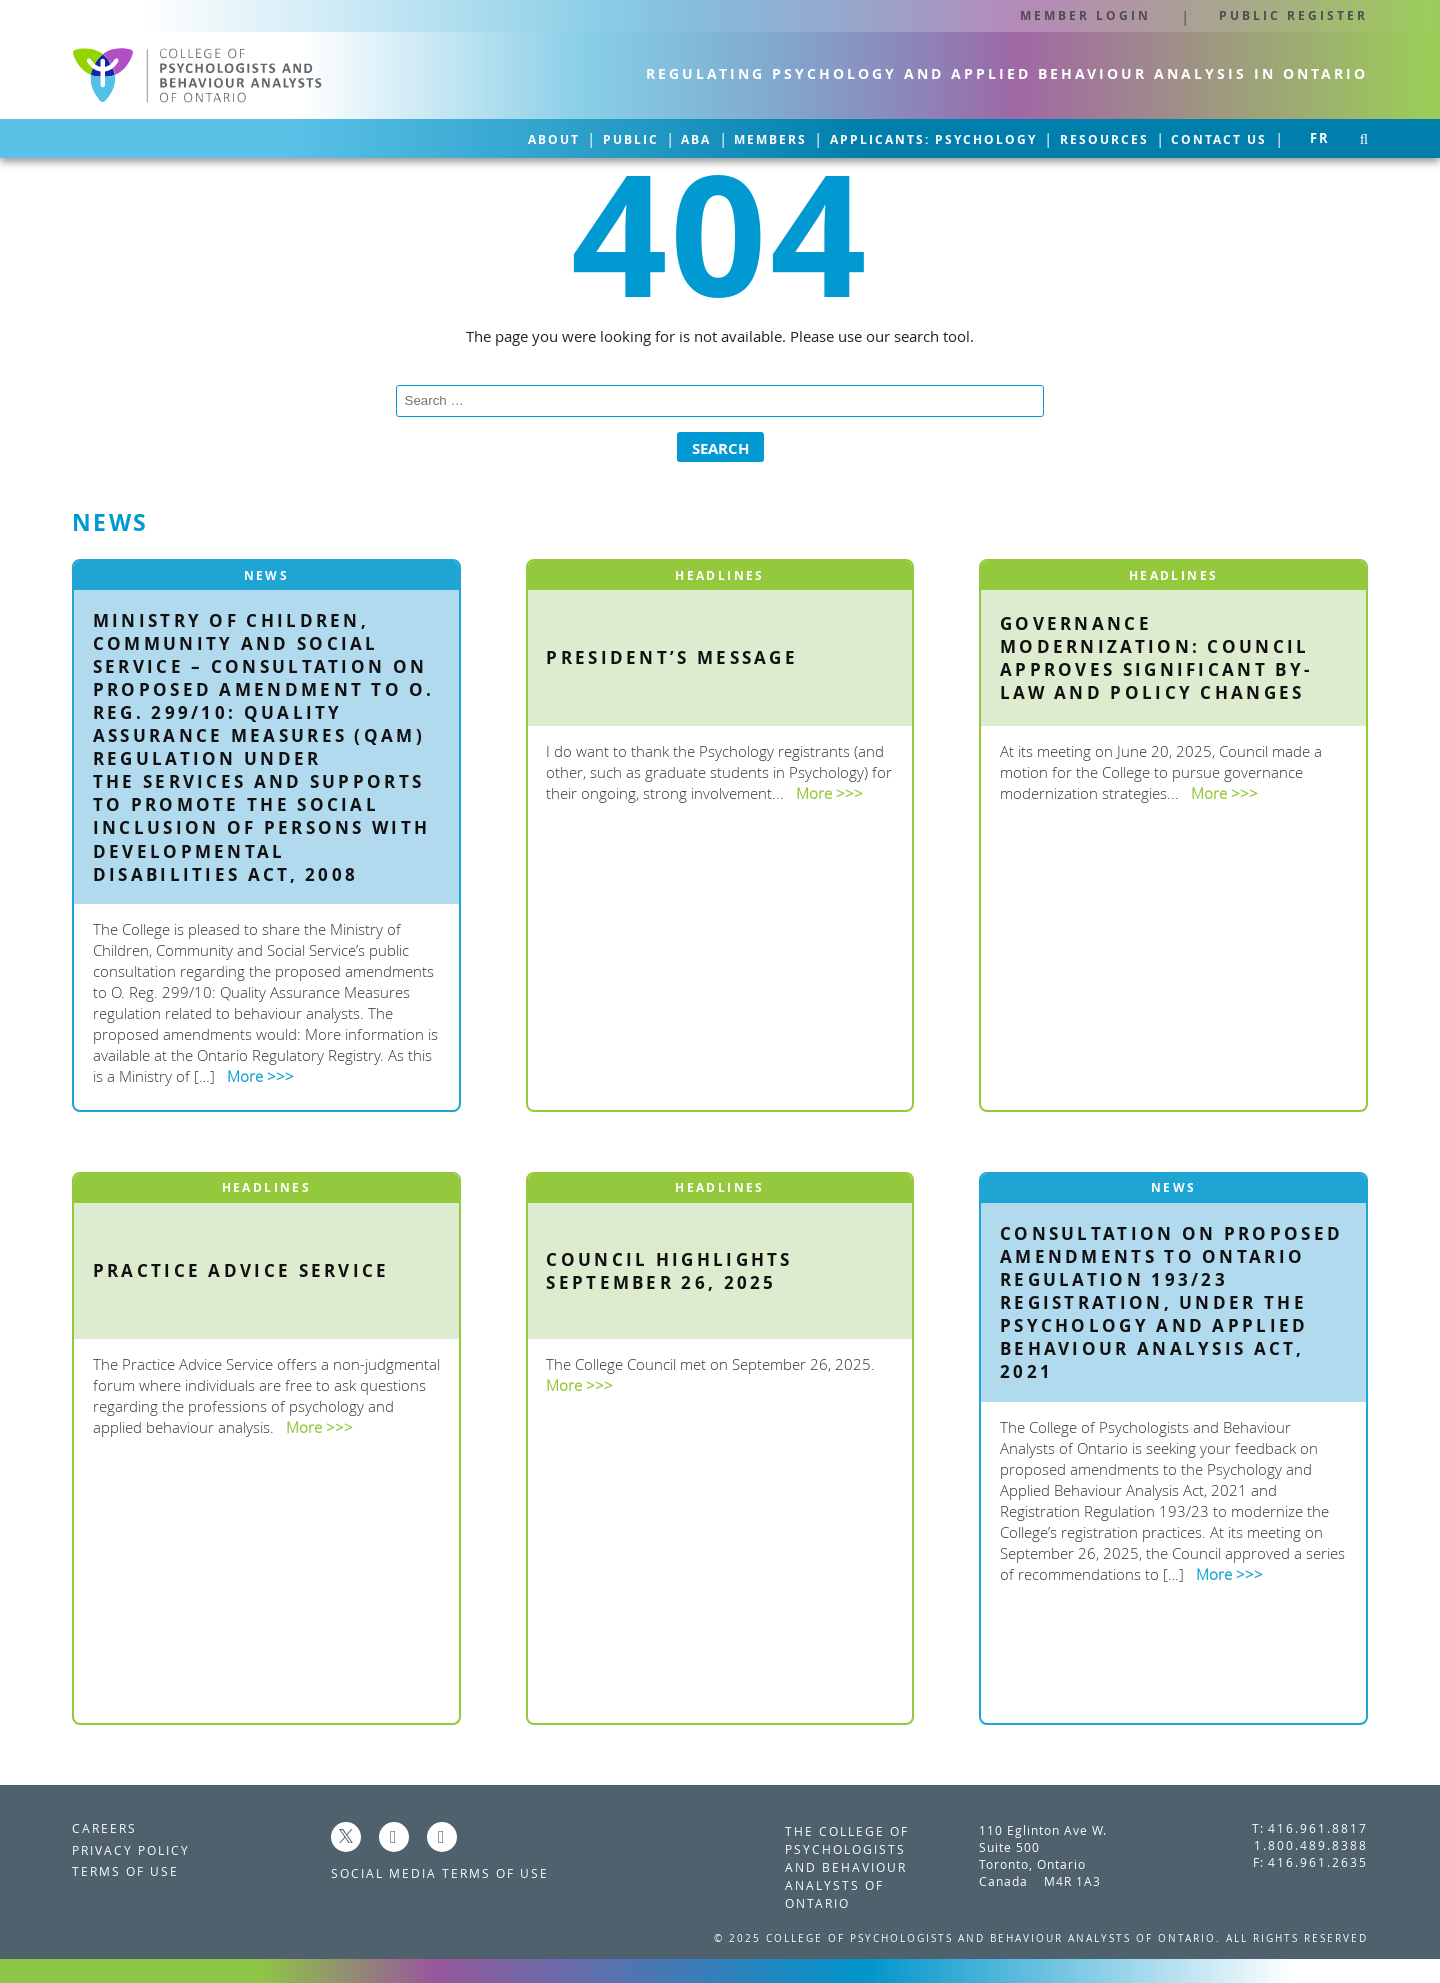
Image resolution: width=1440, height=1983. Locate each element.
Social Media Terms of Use (440, 1867)
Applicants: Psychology (850, 136)
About (338, 136)
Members (654, 136)
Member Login (1085, 16)
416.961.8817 (1318, 1822)
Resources (1054, 136)
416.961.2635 (1318, 1856)
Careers (104, 1822)
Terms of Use (125, 1865)
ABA (547, 136)
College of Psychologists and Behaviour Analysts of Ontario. (996, 1932)
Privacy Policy (131, 1843)
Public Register (1293, 16)
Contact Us (1203, 136)
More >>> (260, 1070)
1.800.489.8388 (1311, 1839)
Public (448, 136)
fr (1320, 135)
